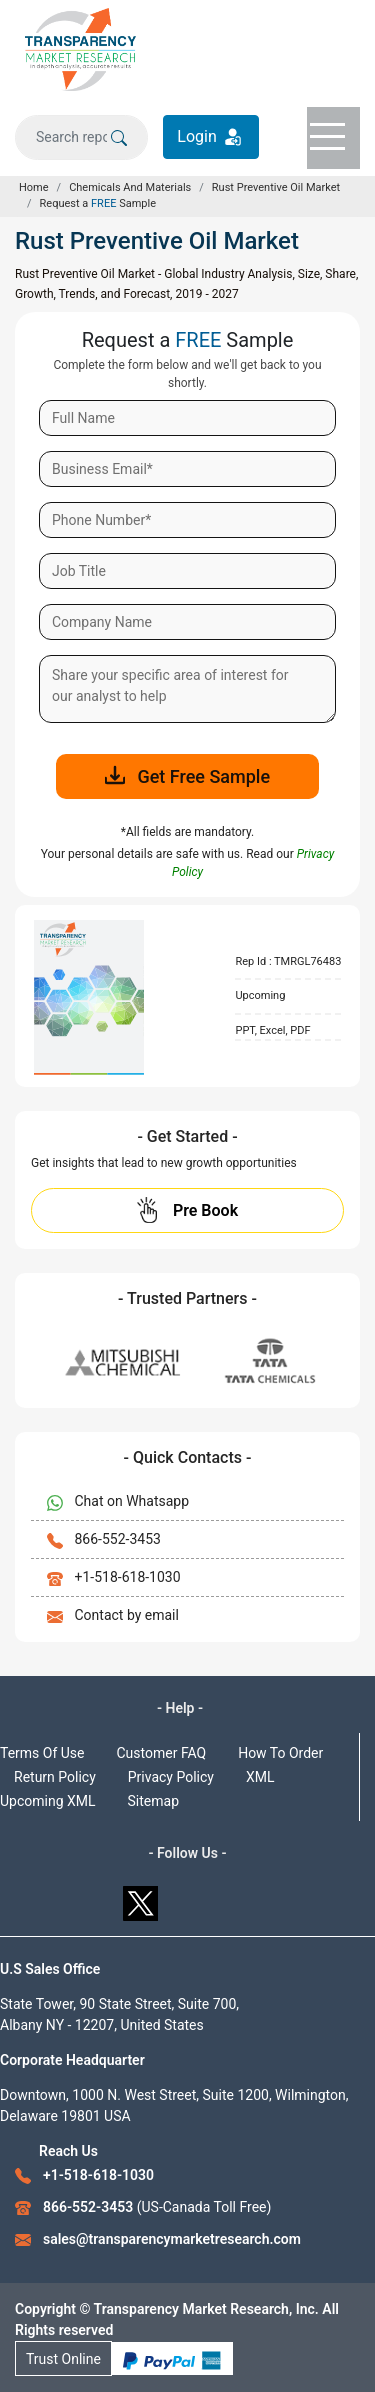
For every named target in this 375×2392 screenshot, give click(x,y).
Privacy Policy (171, 1777)
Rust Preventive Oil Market (276, 187)
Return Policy (55, 1777)
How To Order (280, 1753)
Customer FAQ (162, 1753)
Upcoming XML (48, 1801)
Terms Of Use (42, 1753)
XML (260, 1777)
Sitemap (153, 1801)
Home (34, 187)
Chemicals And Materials (130, 187)
